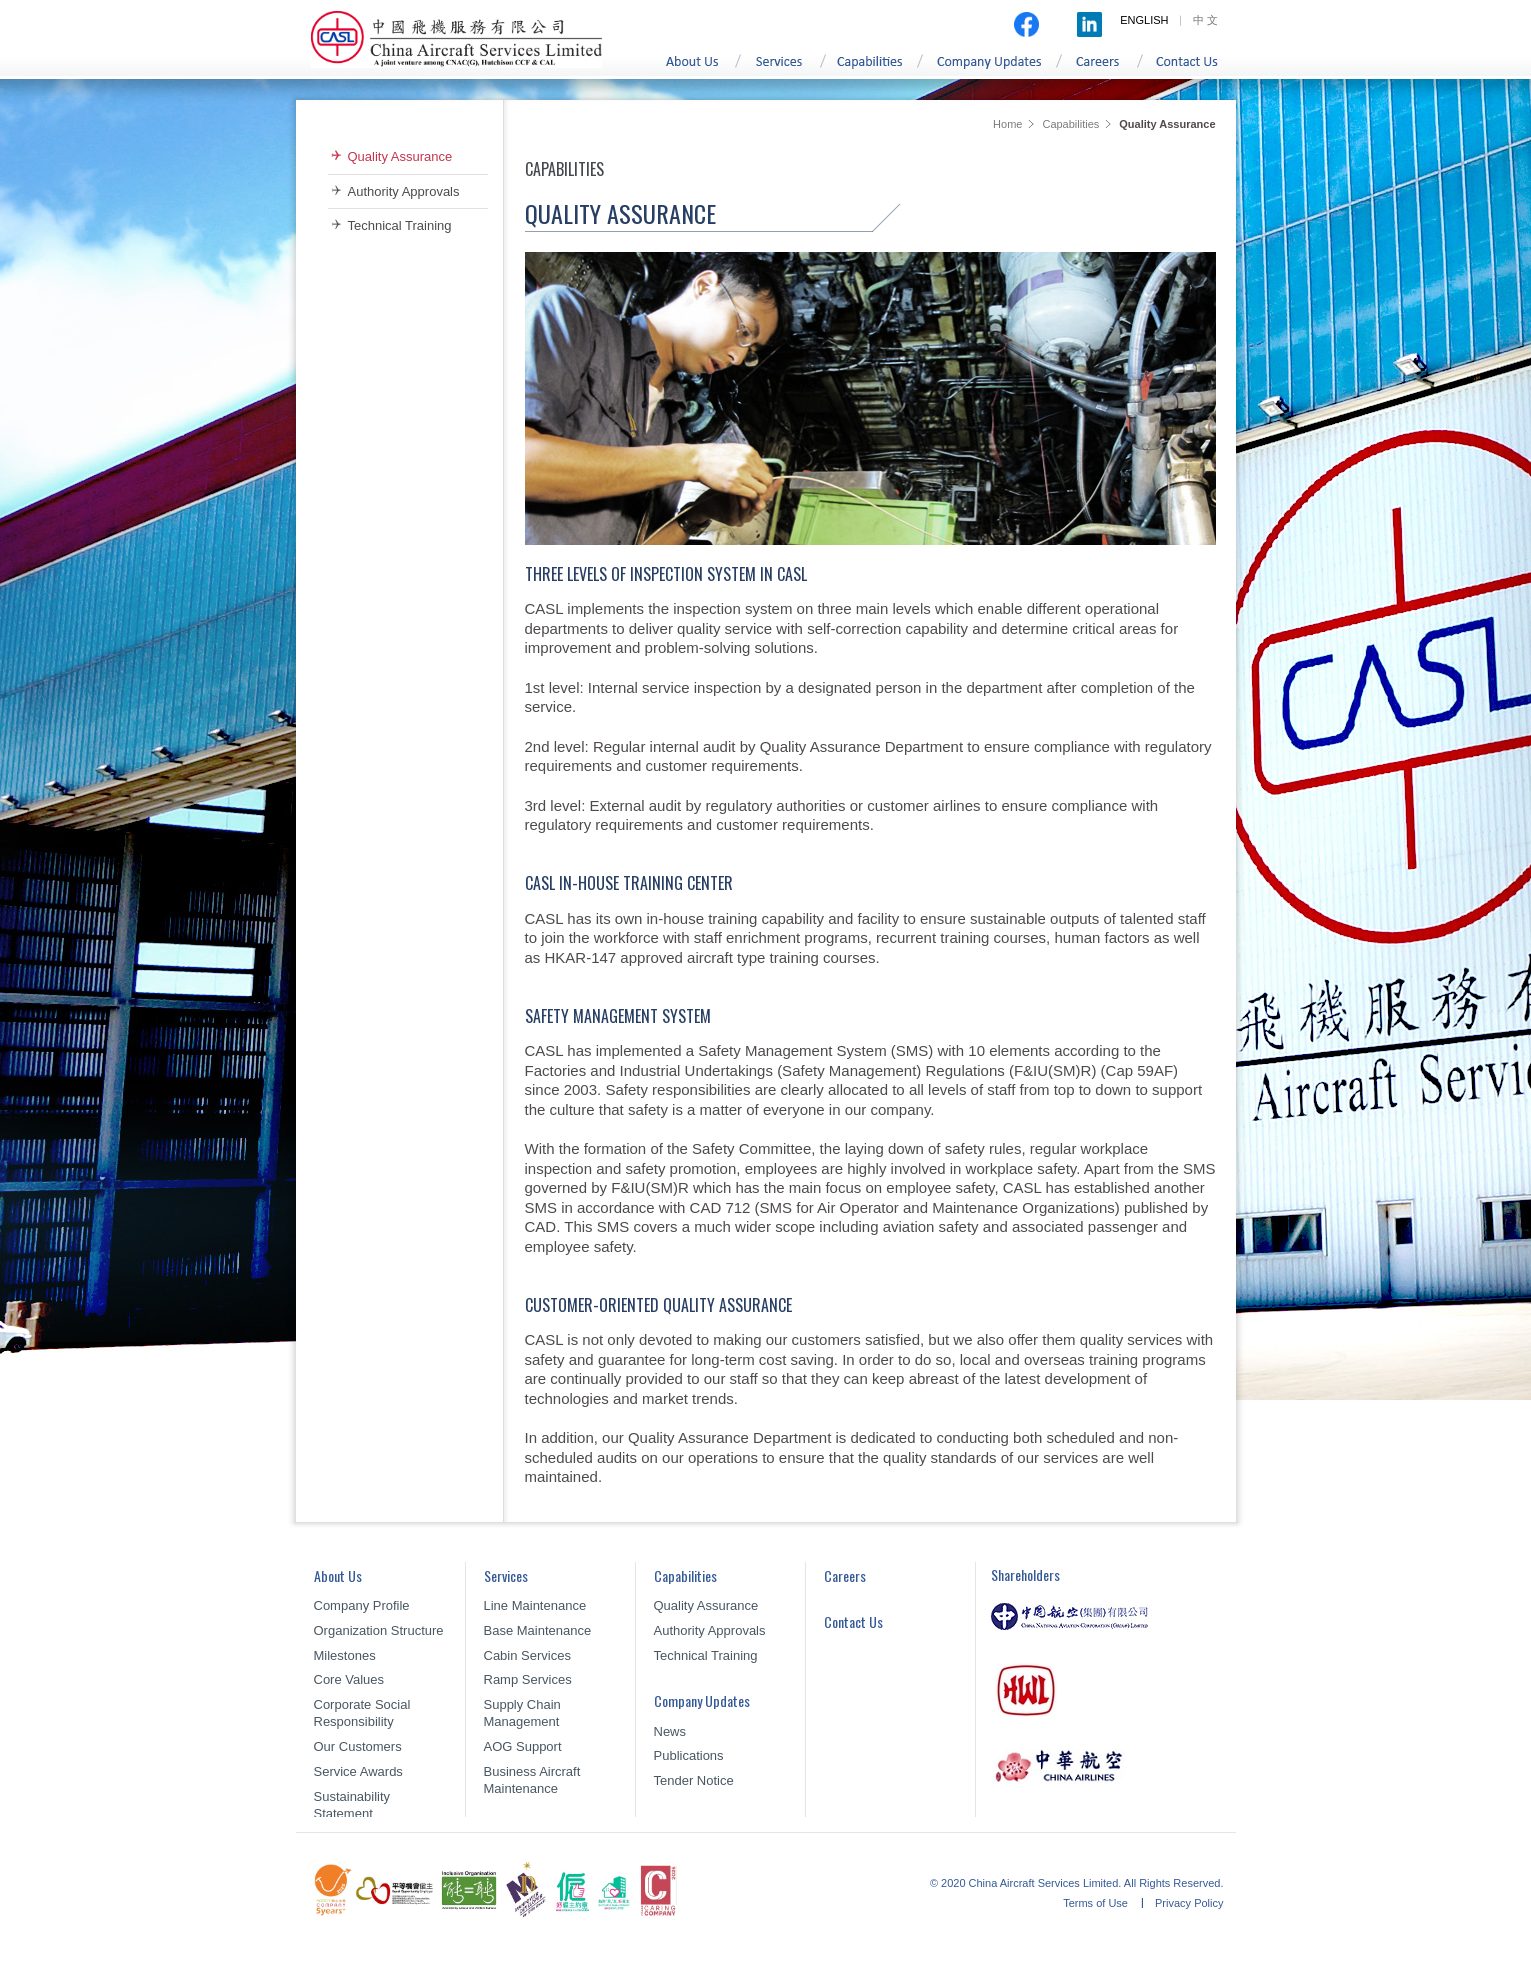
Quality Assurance (400, 156)
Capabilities (874, 68)
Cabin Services (527, 1655)
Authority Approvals (404, 191)
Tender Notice (694, 1780)
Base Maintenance (538, 1630)
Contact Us (1192, 68)
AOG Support (523, 1746)
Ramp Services (528, 1679)
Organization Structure (379, 1630)
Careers (1103, 68)
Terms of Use (1097, 1903)
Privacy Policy (1189, 1903)
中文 (1207, 20)
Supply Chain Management (522, 1713)
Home (1007, 124)
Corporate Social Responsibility (362, 1713)
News (670, 1731)
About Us (692, 68)
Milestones (345, 1655)
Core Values (349, 1679)
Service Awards (358, 1771)
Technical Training (400, 225)
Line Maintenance (535, 1605)
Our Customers (358, 1746)
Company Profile (362, 1605)
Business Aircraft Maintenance (532, 1780)
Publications (689, 1755)
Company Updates (993, 68)
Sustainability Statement (352, 1805)
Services (783, 68)
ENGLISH (1144, 20)
